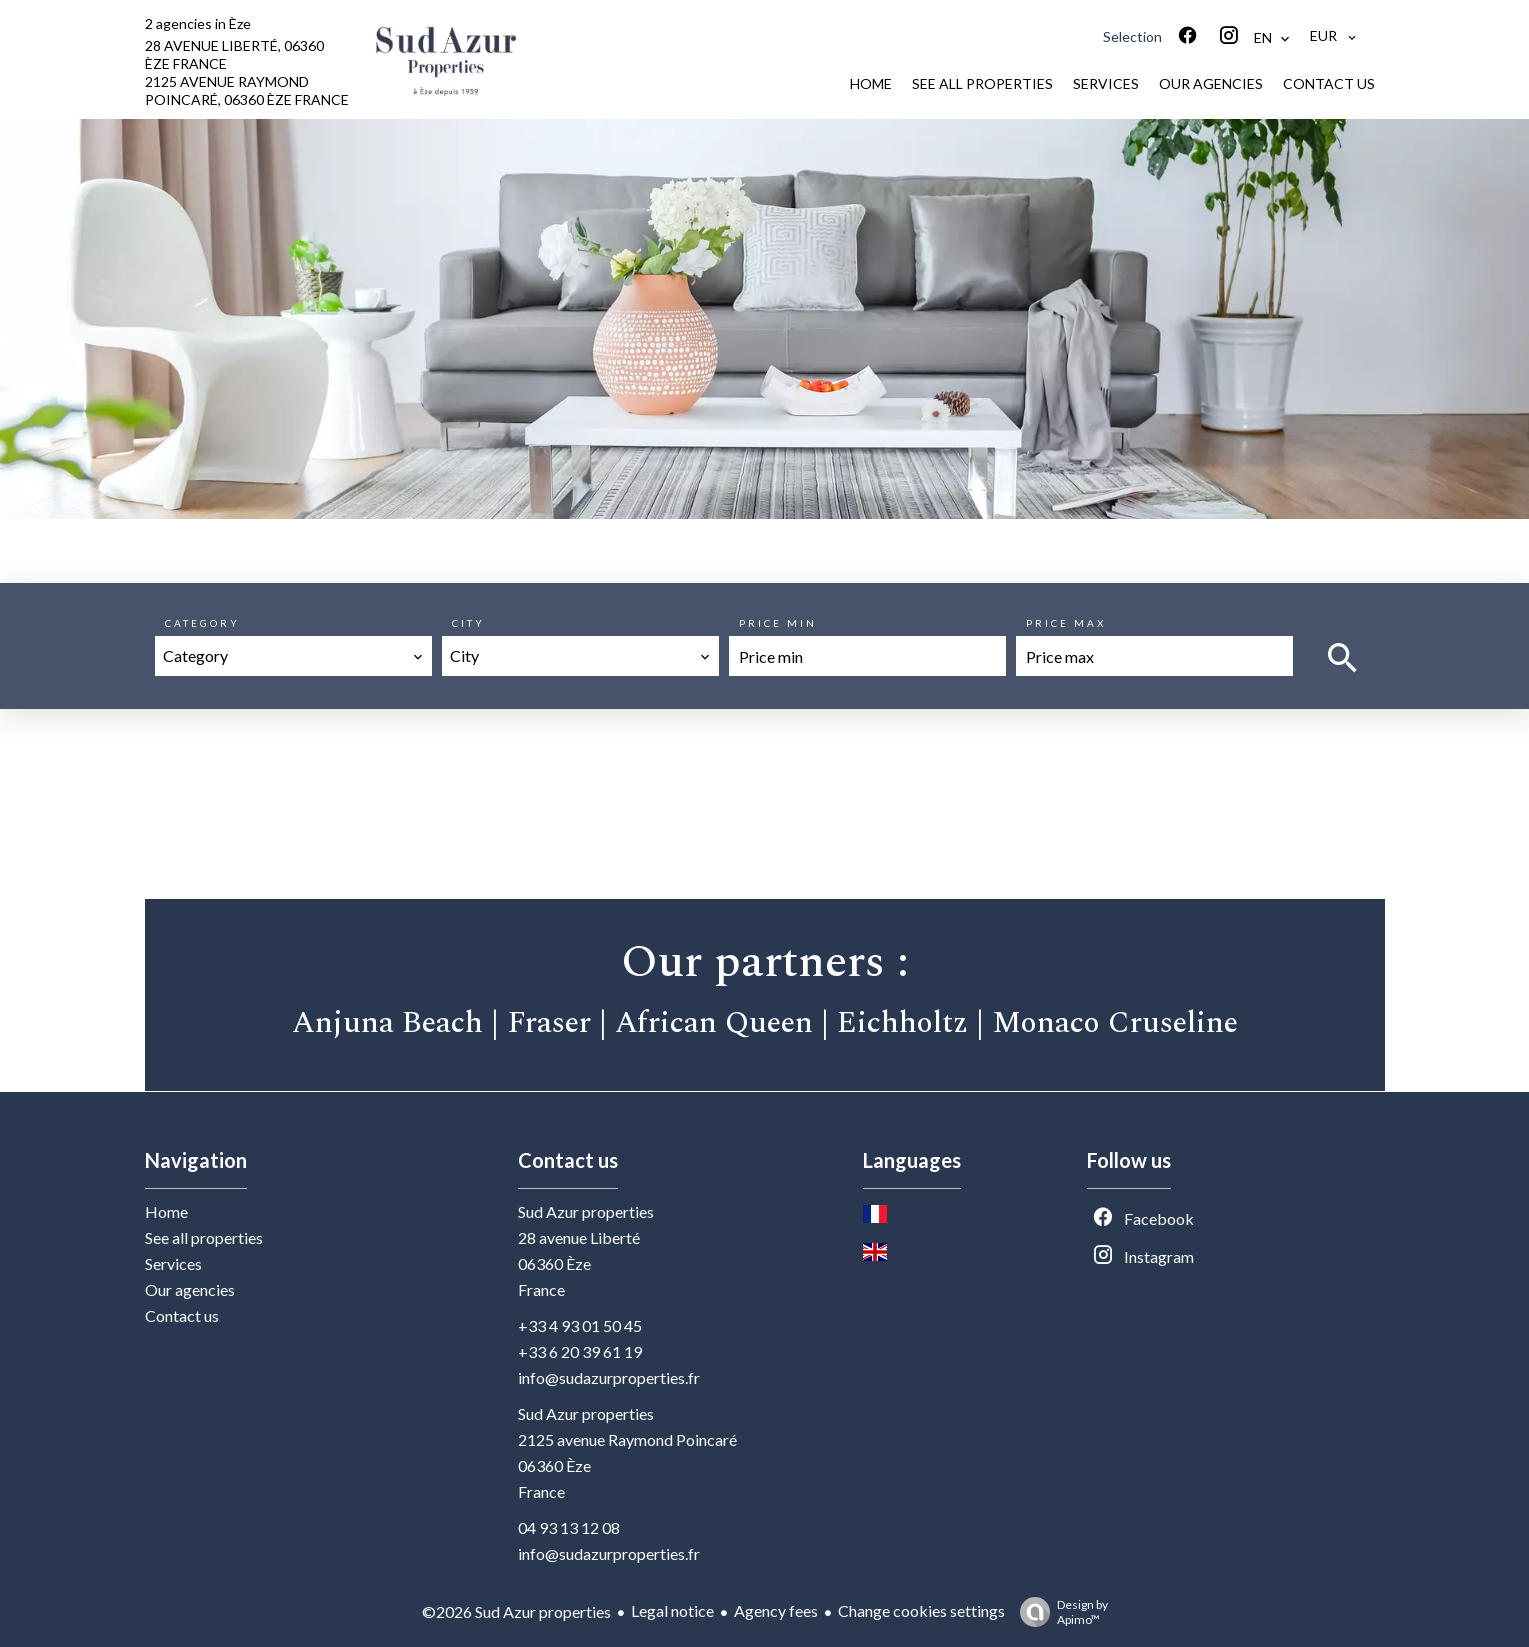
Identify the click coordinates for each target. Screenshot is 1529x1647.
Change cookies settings (921, 1610)
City (468, 623)
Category (202, 623)
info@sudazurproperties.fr (609, 1377)
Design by (1059, 1612)
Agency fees (776, 1610)
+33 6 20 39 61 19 (580, 1351)
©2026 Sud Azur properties (516, 1611)
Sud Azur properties (586, 1211)
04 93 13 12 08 (569, 1527)
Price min (778, 623)
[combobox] (293, 656)
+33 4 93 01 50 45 (580, 1325)
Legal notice (672, 1610)
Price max (1066, 623)
